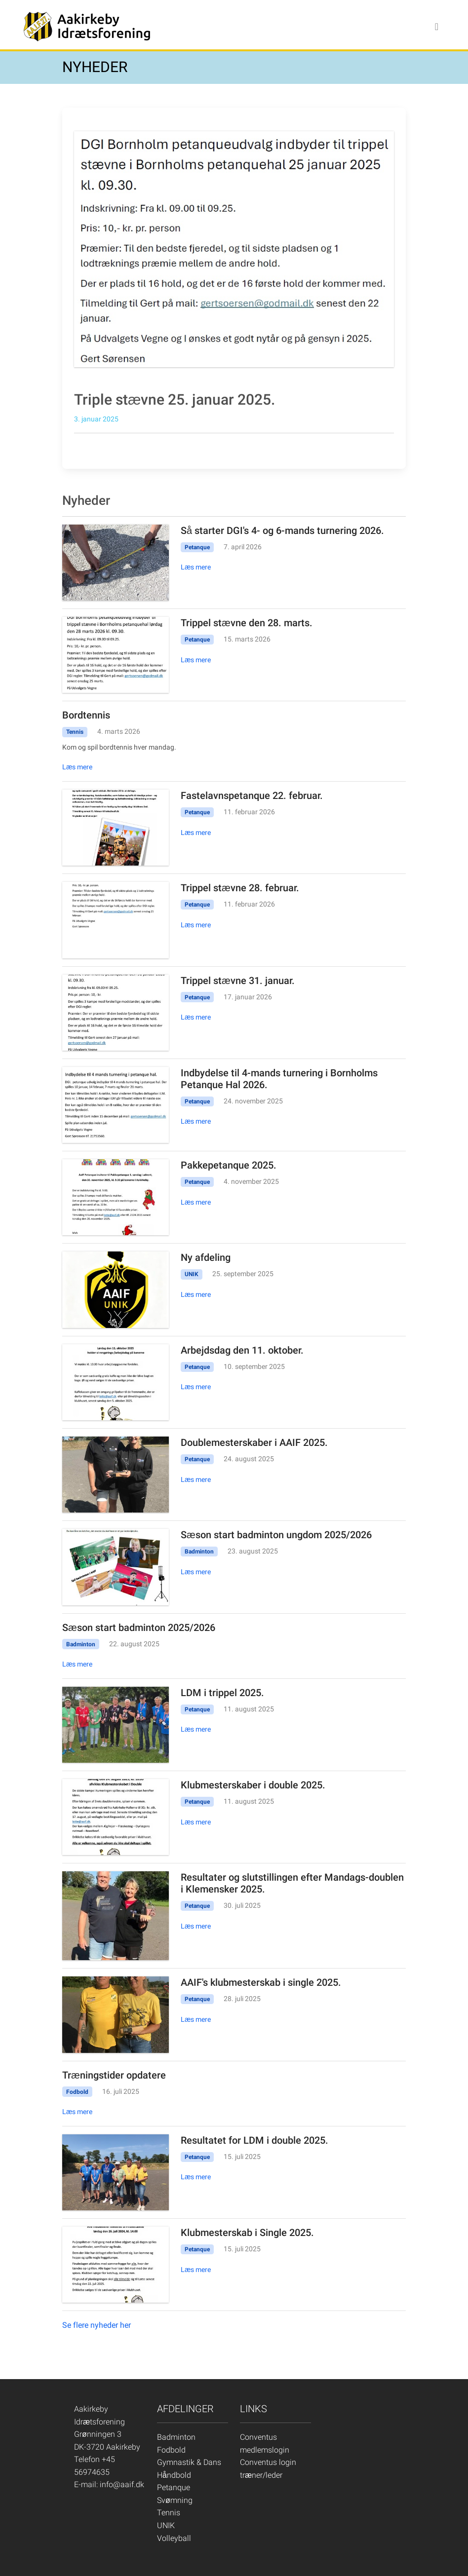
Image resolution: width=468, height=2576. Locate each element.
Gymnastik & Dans (189, 2462)
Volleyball (174, 2538)
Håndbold (174, 2475)
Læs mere (196, 567)
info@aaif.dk (122, 2484)
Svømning (175, 2500)
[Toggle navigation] (436, 27)
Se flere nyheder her (96, 2325)
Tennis (168, 2512)
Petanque (173, 2487)
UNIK (166, 2525)
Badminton (176, 2437)
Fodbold (171, 2450)
